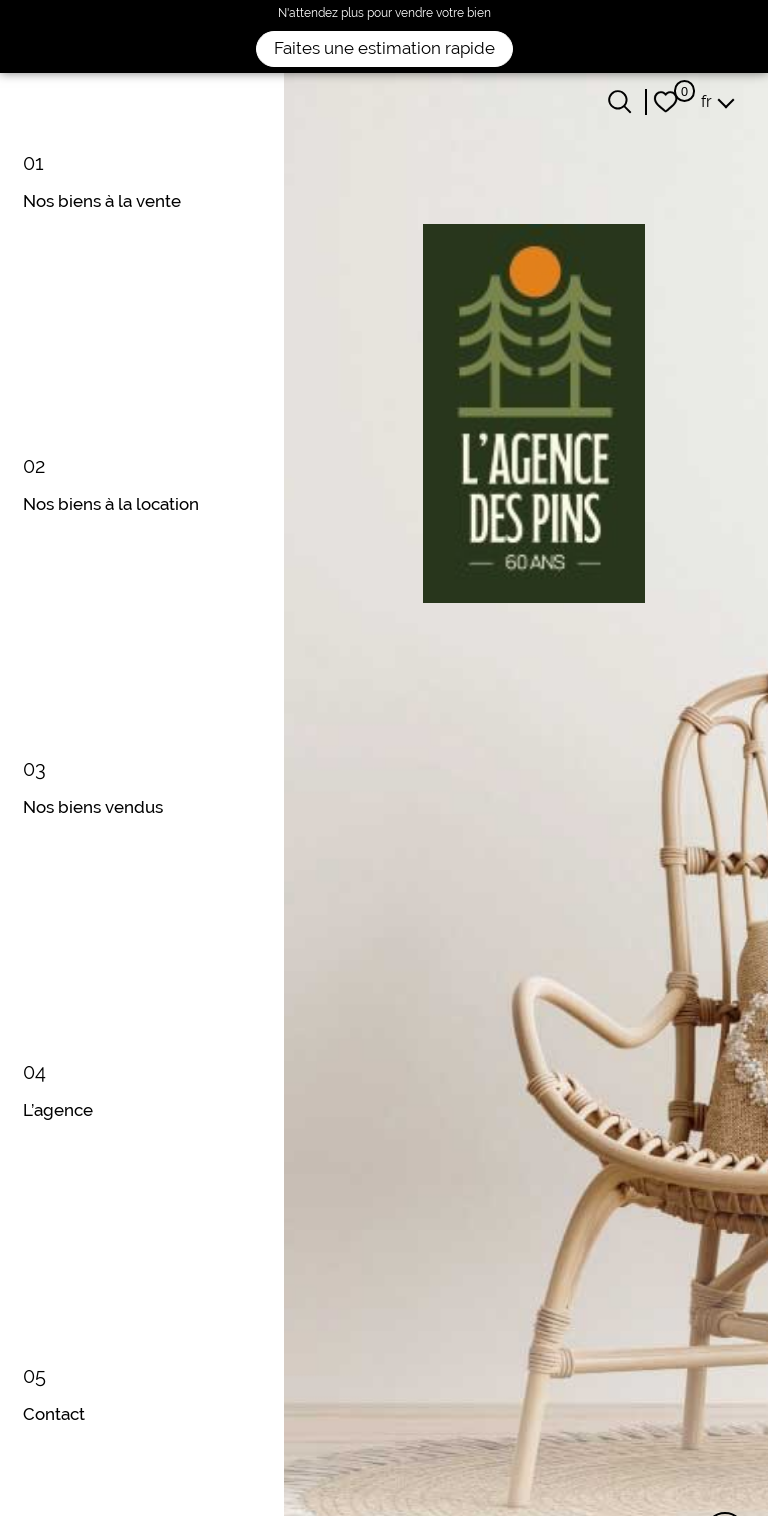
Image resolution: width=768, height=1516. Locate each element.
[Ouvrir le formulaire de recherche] (619, 101)
